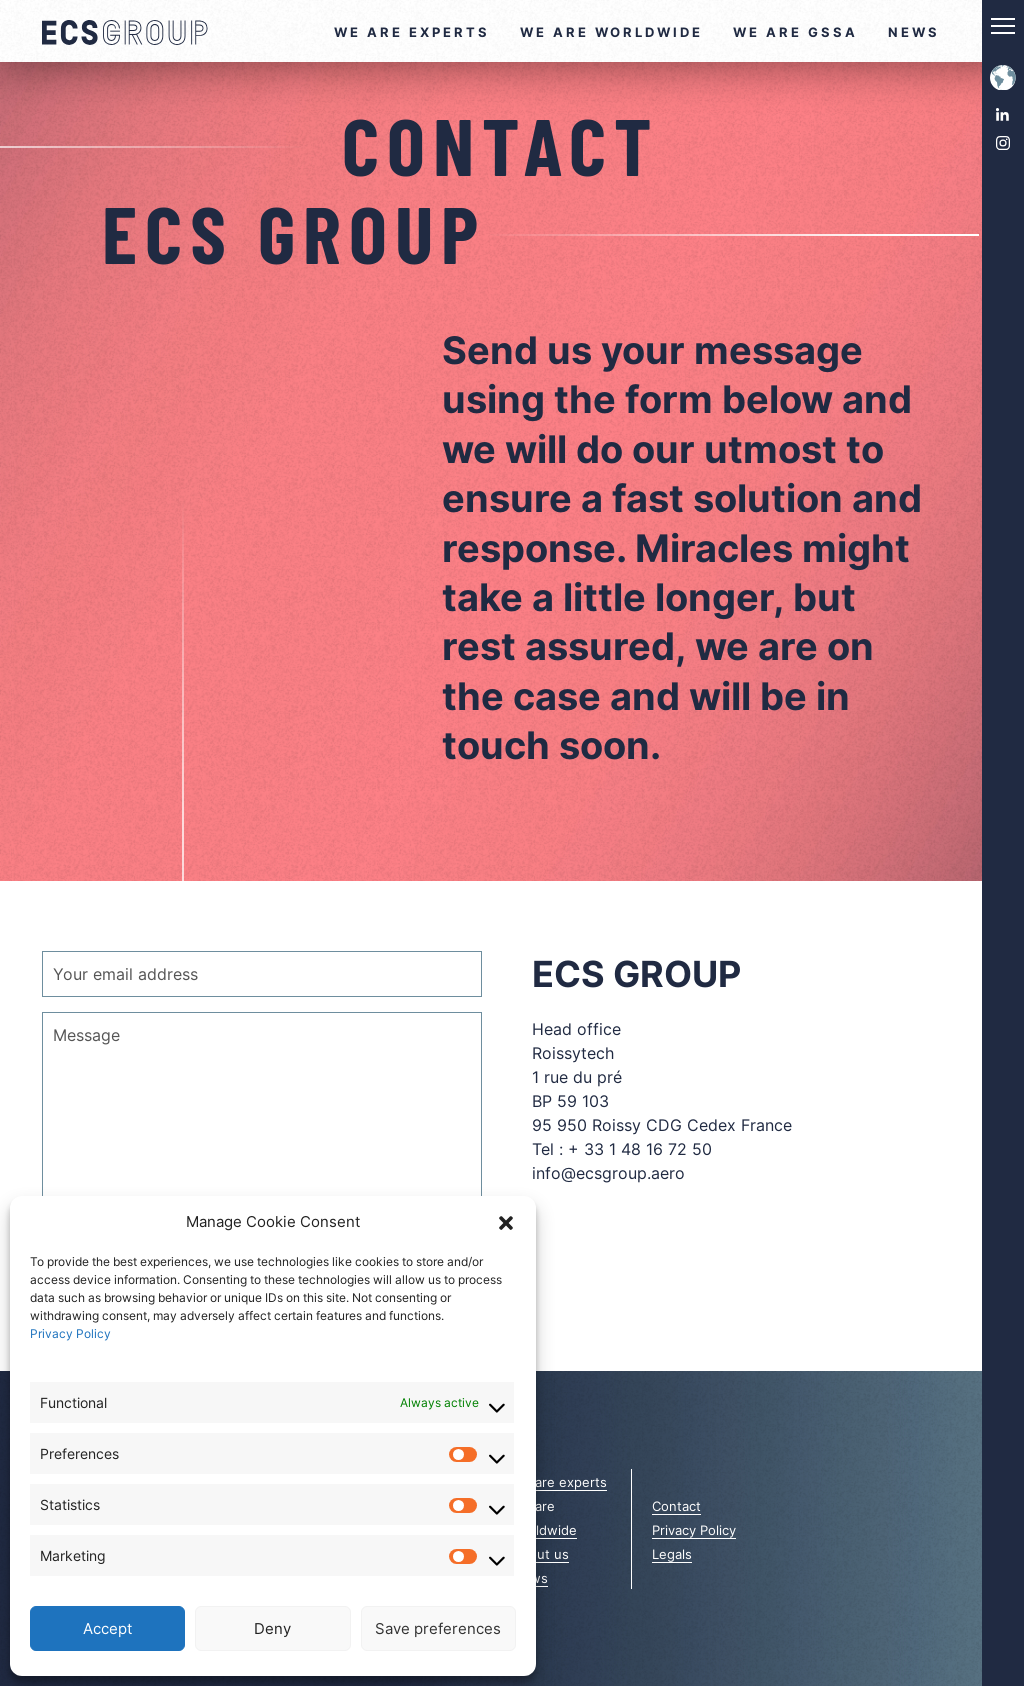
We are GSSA (795, 32)
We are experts (412, 32)
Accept (107, 1628)
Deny (272, 1628)
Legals (672, 1554)
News (914, 32)
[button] (506, 1222)
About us (540, 1554)
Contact (676, 1506)
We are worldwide (611, 32)
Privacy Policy (70, 1333)
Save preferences (438, 1628)
